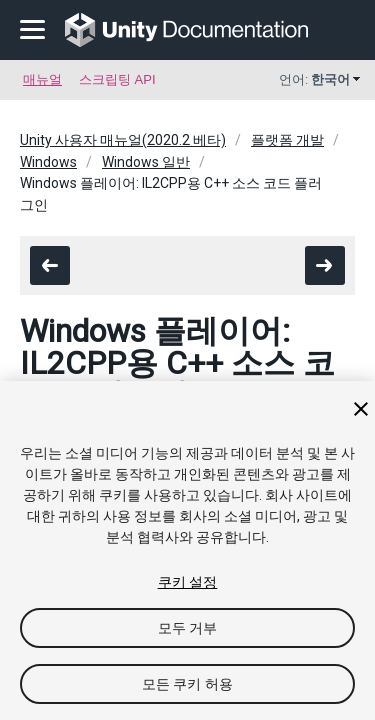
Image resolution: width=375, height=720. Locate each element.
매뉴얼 (42, 79)
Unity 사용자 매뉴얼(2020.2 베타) (123, 140)
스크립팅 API (117, 79)
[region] (187, 550)
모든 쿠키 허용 (187, 684)
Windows (48, 162)
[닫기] (361, 409)
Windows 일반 (146, 162)
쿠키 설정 (188, 582)
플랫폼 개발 (287, 140)
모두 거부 (188, 628)
